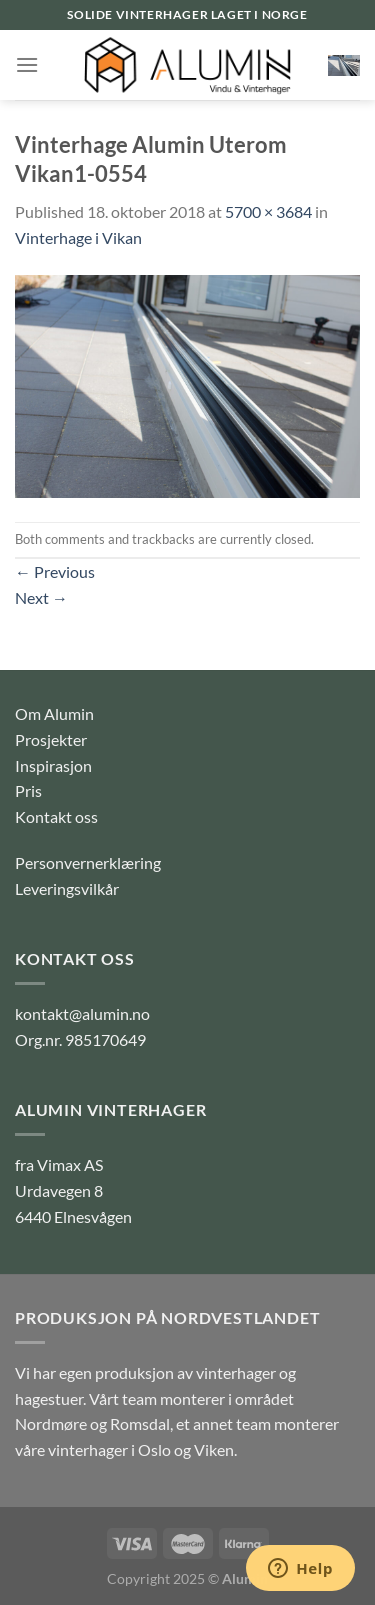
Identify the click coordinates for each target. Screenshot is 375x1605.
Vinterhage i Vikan (78, 237)
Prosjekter (51, 739)
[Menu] (27, 64)
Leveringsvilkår (67, 888)
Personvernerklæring (88, 862)
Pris (28, 790)
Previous (55, 571)
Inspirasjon (53, 765)
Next (41, 597)
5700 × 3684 (268, 211)
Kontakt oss (56, 816)
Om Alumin (54, 713)
